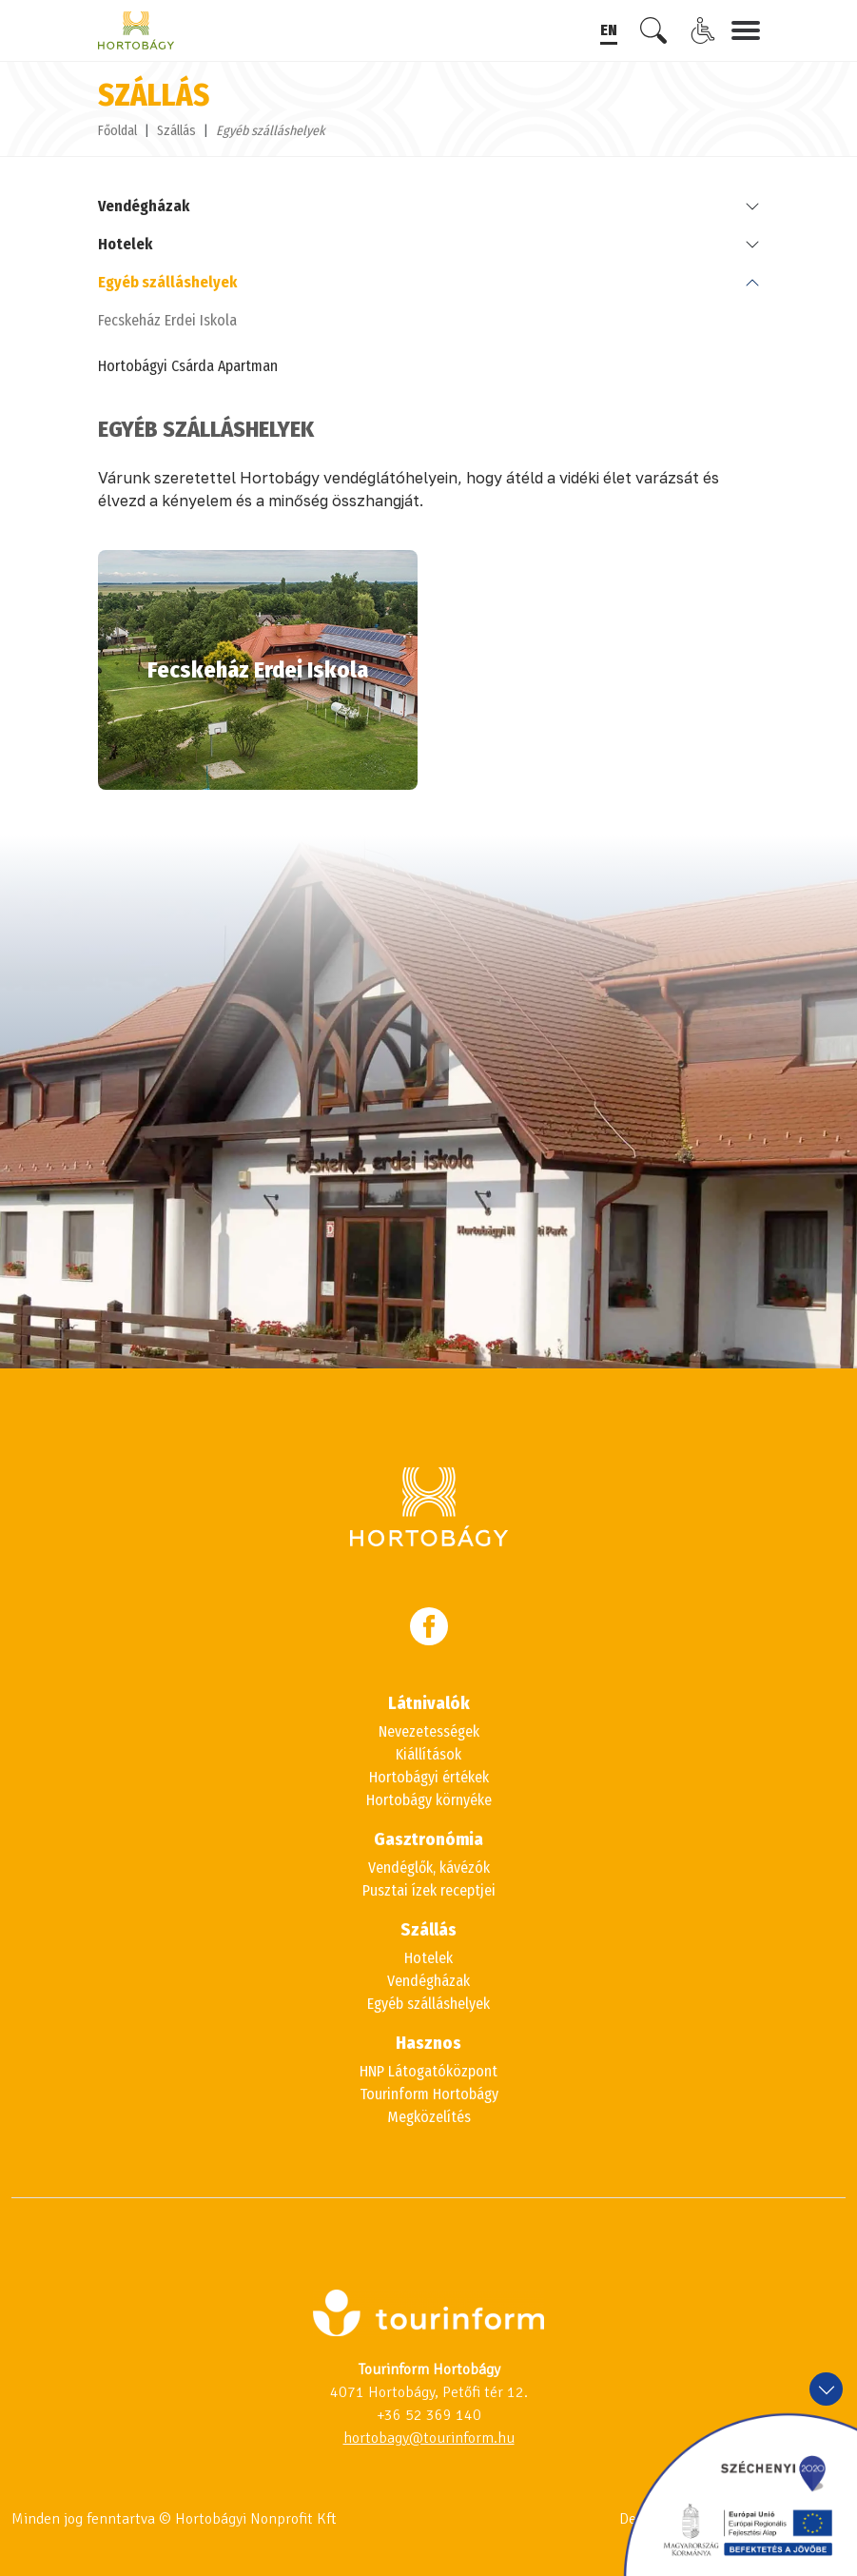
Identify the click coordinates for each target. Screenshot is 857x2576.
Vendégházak (143, 206)
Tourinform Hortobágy (429, 2094)
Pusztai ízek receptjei (429, 1890)
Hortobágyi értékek (429, 1777)
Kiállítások (428, 1754)
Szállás (176, 131)
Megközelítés (429, 2117)
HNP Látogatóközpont (428, 2071)
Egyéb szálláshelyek (167, 282)
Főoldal (117, 131)
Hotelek (125, 244)
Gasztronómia (428, 1839)
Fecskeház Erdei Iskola (167, 320)
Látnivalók (429, 1703)
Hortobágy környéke (429, 1800)
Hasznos (428, 2043)
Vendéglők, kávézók (429, 1867)
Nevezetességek (429, 1731)
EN (608, 30)
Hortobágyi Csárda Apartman (188, 366)
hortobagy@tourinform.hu (429, 2438)
